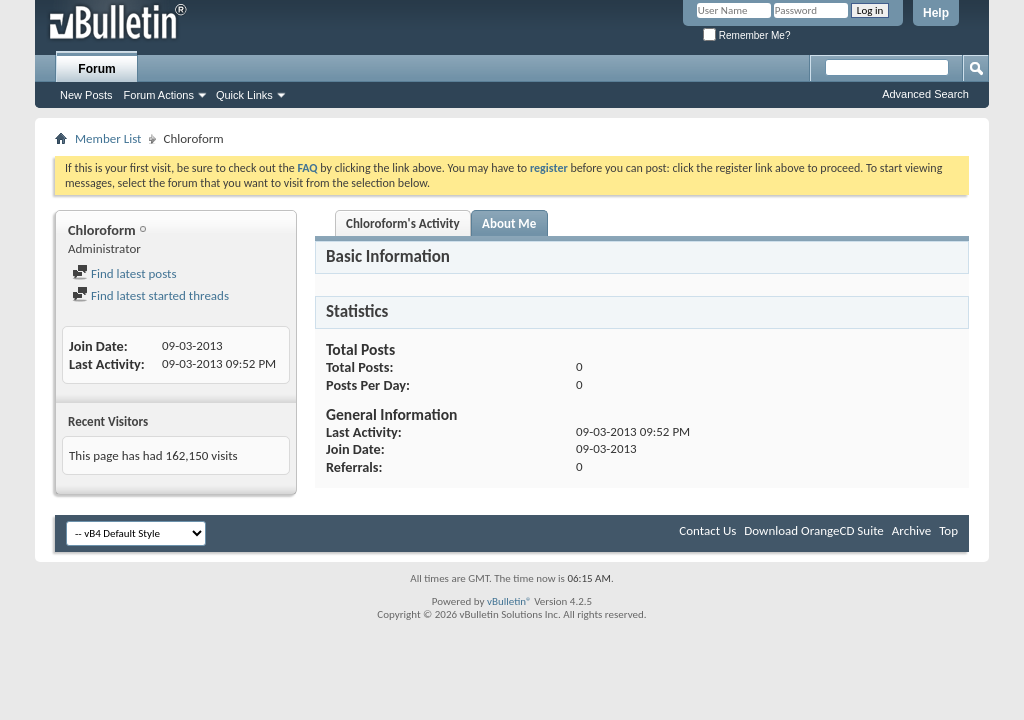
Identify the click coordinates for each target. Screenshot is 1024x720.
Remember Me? (746, 35)
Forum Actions (159, 95)
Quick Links (244, 95)
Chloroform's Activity (403, 223)
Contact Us (707, 530)
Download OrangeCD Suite (814, 530)
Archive (911, 530)
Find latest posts (124, 273)
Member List (108, 138)
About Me (509, 223)
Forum (96, 69)
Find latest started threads (150, 295)
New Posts (86, 95)
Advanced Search (925, 94)
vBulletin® (509, 601)
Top (948, 530)
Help (936, 13)
